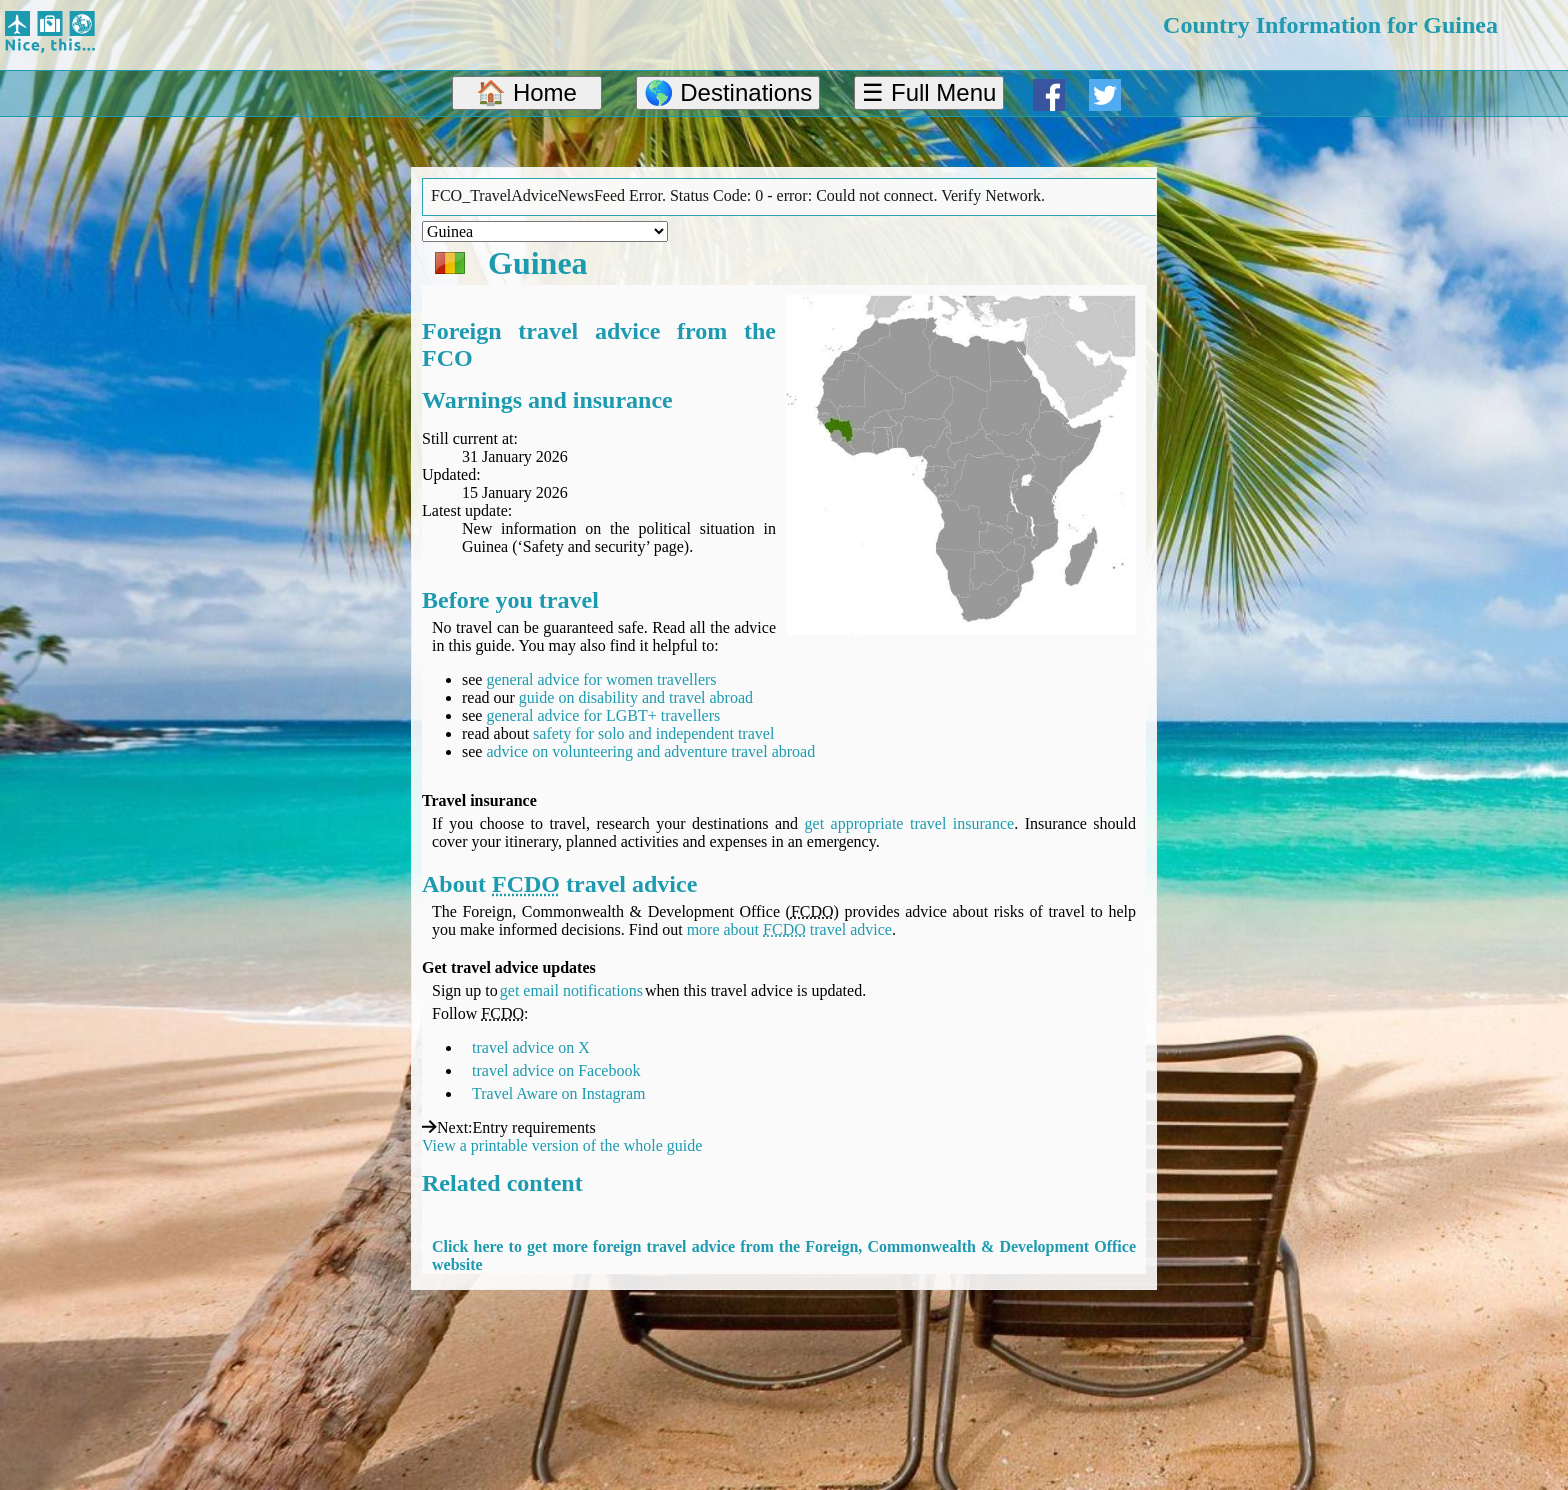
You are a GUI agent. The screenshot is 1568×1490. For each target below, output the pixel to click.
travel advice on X (531, 1047)
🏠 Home (526, 92)
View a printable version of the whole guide (562, 1145)
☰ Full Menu (929, 92)
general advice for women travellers (601, 679)
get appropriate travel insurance (910, 823)
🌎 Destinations (728, 92)
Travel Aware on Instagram (558, 1093)
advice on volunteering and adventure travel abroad (650, 751)
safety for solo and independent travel (653, 733)
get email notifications (571, 990)
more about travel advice (789, 929)
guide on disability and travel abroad (636, 697)
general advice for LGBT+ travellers (603, 715)
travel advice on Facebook (556, 1070)
